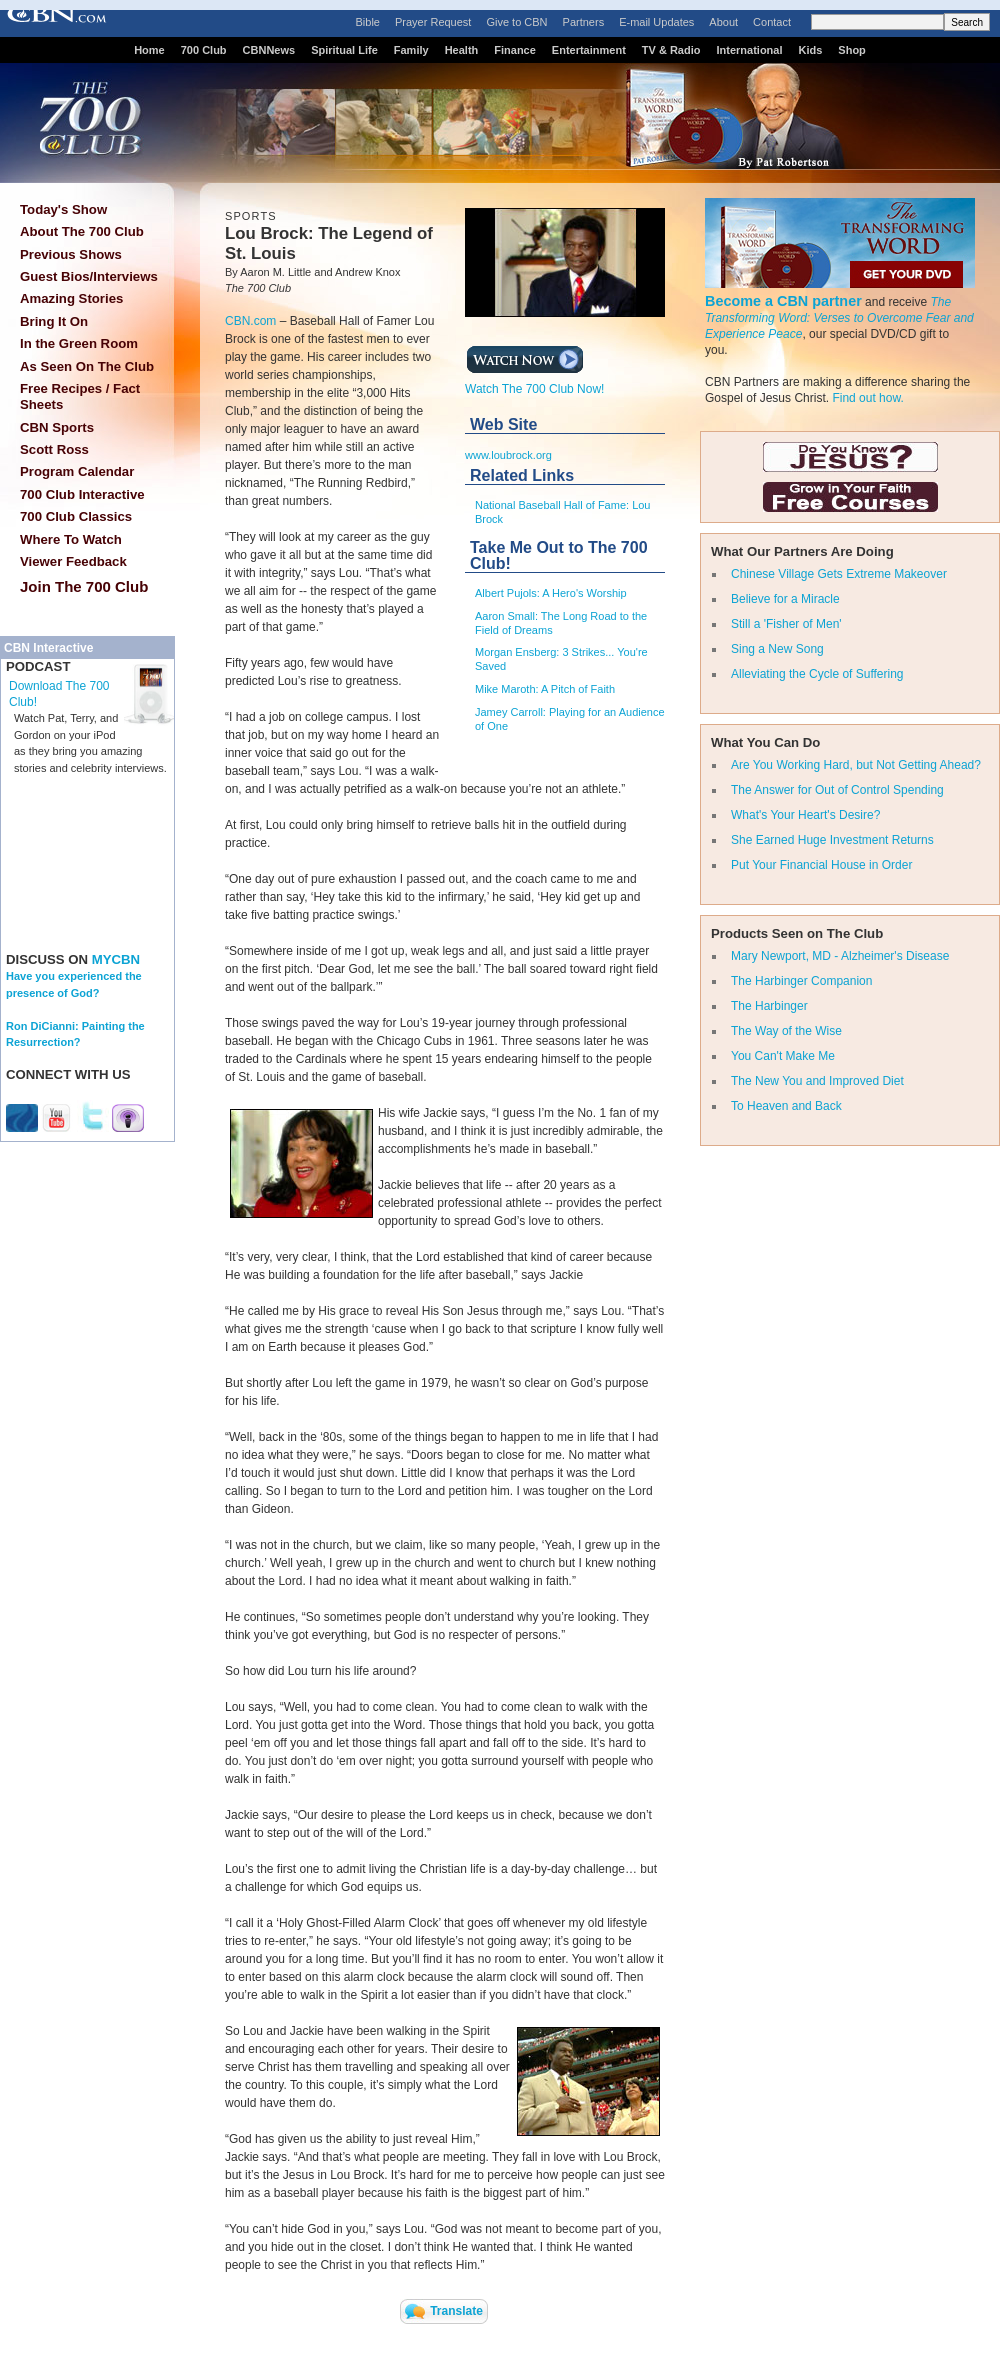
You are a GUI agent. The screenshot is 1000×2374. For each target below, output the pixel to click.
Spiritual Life (344, 50)
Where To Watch (71, 539)
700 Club (204, 50)
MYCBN (116, 959)
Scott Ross (54, 449)
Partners (584, 22)
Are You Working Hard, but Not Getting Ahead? (856, 765)
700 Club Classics (76, 516)
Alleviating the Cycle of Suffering (817, 674)
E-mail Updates (656, 22)
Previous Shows (71, 254)
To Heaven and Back (786, 1106)
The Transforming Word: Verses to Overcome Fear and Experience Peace (839, 318)
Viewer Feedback (73, 561)
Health (462, 50)
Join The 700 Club (84, 586)
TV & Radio (671, 50)
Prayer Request (433, 22)
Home (149, 50)
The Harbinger (769, 1006)
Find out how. (867, 398)
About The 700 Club (82, 231)
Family (411, 50)
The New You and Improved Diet (817, 1081)
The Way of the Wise (786, 1031)
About (723, 22)
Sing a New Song (777, 649)
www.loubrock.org (508, 455)
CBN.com (250, 321)
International (749, 50)
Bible (368, 22)
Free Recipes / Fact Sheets (80, 396)
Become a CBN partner (783, 301)
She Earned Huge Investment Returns (832, 840)
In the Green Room (79, 343)
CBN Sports (57, 427)
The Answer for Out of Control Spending (837, 790)
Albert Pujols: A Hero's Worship (551, 593)
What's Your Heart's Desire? (805, 815)
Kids (811, 50)
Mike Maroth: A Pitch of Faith (545, 689)
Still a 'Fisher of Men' (786, 624)
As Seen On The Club (87, 366)
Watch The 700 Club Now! (534, 383)
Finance (515, 50)
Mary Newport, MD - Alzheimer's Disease (840, 956)
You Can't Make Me (783, 1056)
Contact (772, 22)
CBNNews (269, 50)
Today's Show (63, 209)
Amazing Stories (71, 298)
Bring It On (54, 321)
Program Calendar (77, 471)
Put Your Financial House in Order (821, 865)
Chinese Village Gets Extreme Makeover (839, 574)
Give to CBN (516, 22)
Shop (852, 50)
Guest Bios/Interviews (89, 276)
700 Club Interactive (82, 494)
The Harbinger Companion (801, 981)
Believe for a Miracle (785, 599)
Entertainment (589, 50)
